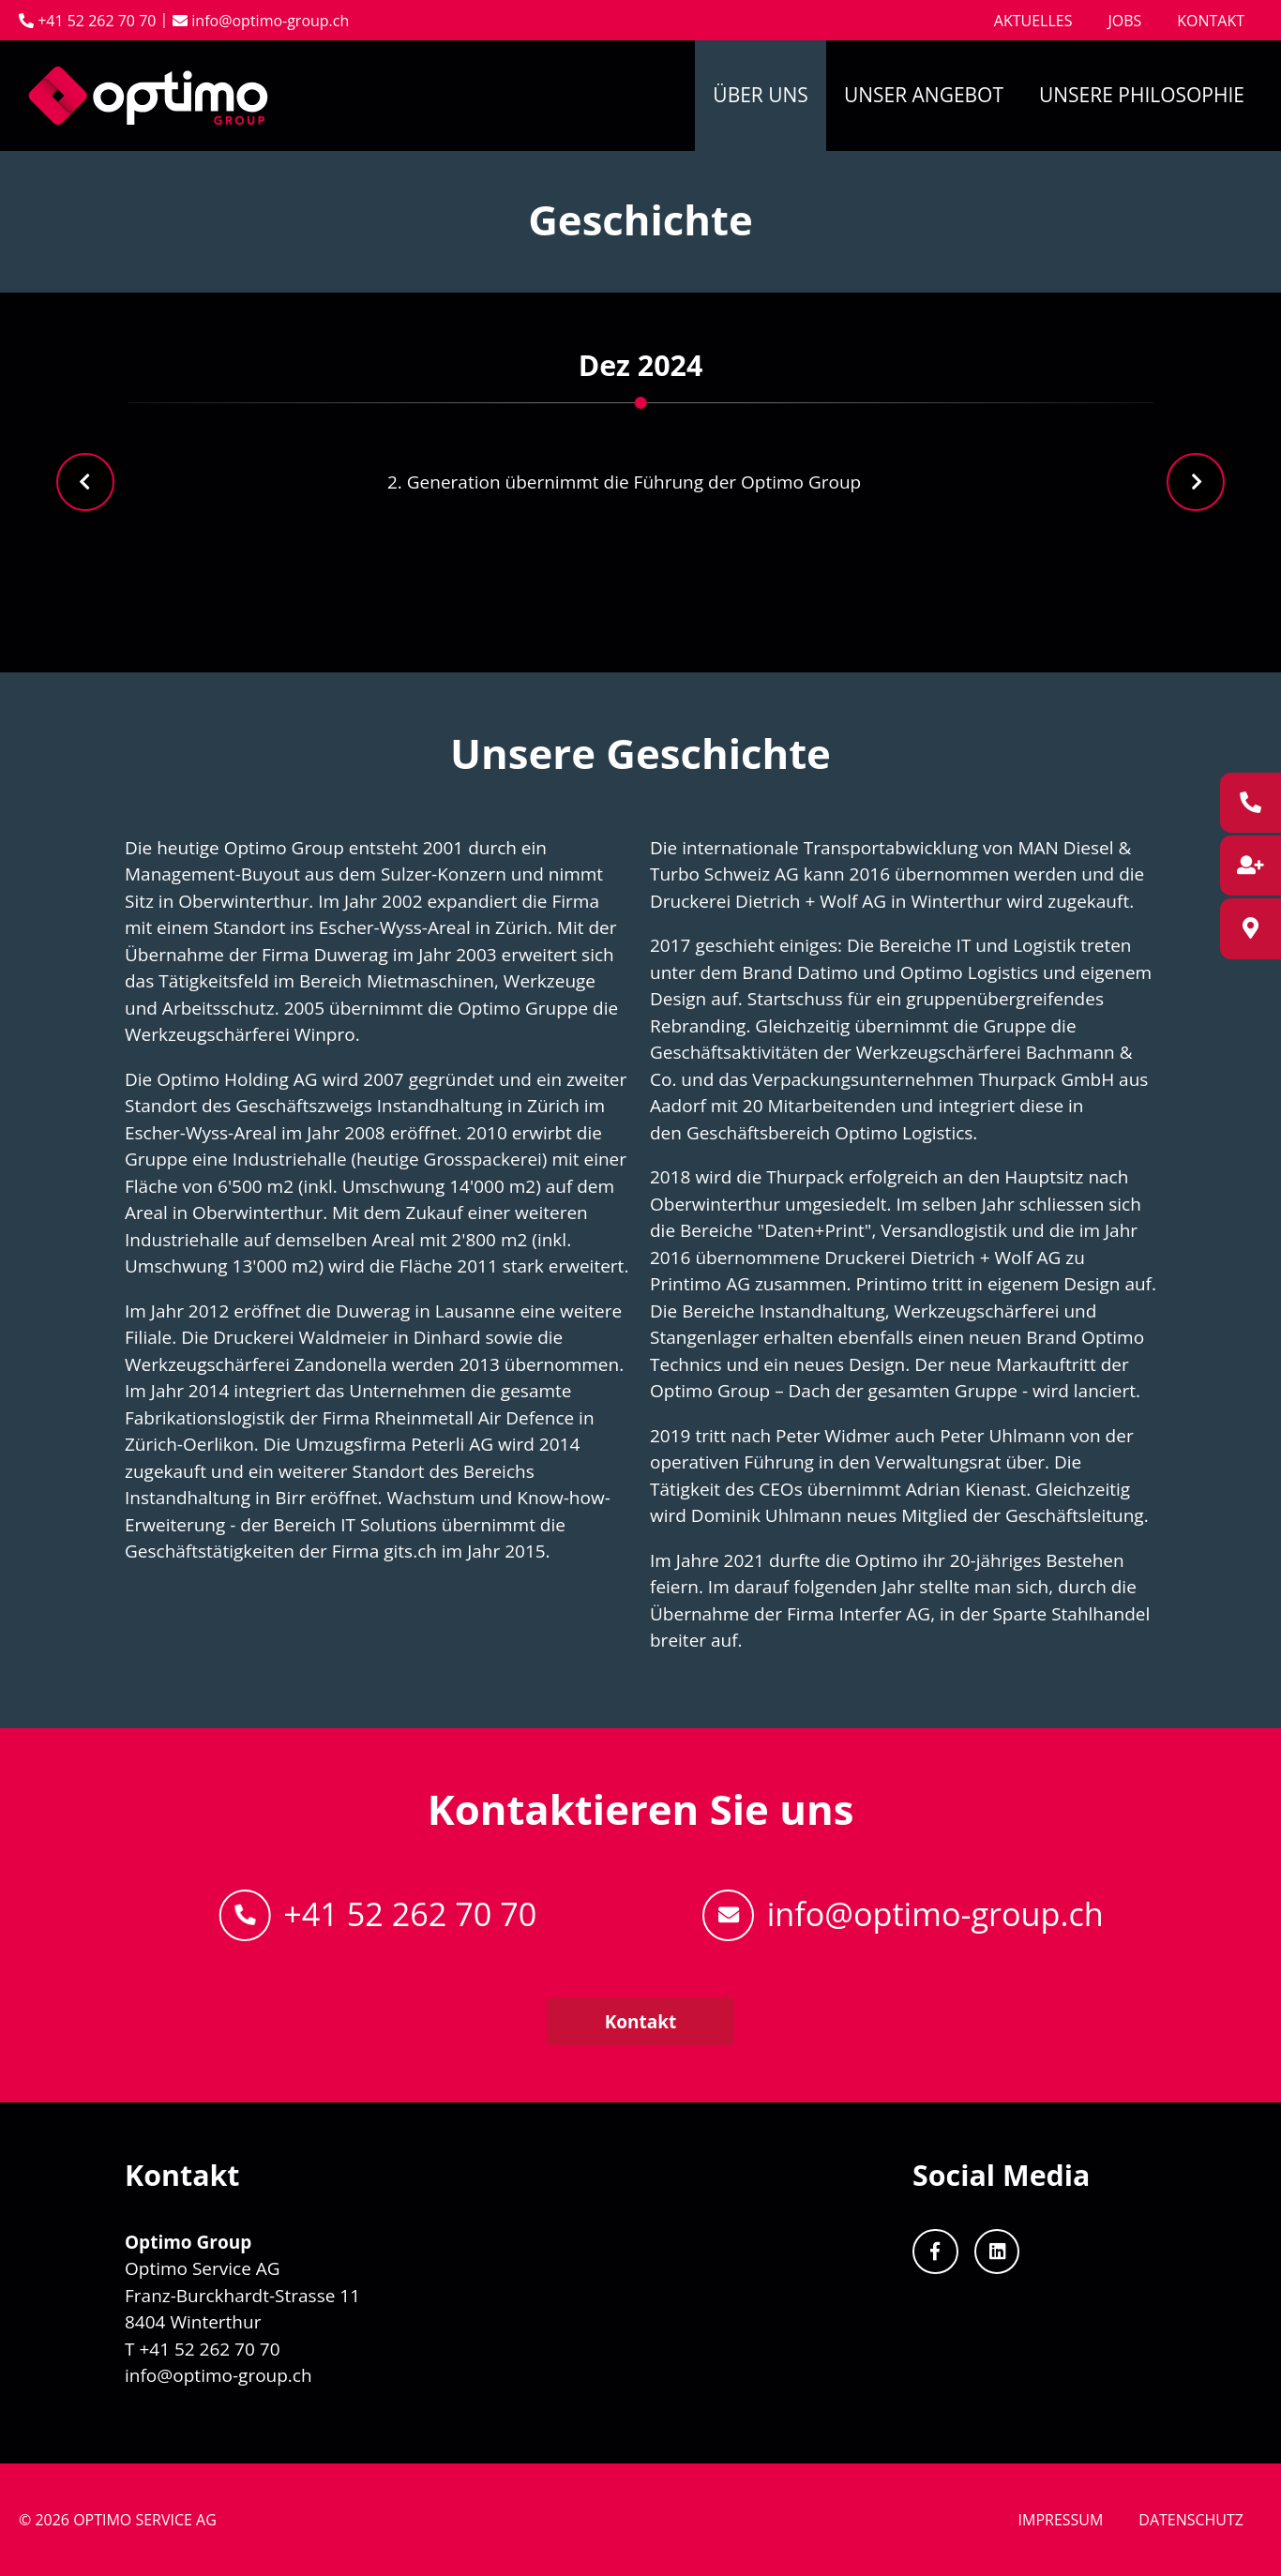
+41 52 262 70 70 (378, 1915)
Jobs (1124, 20)
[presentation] (85, 482)
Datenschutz (1190, 2519)
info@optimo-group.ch (261, 20)
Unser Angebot (923, 95)
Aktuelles (1033, 20)
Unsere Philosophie (1141, 95)
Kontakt (1210, 20)
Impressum (1061, 2519)
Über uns (760, 95)
